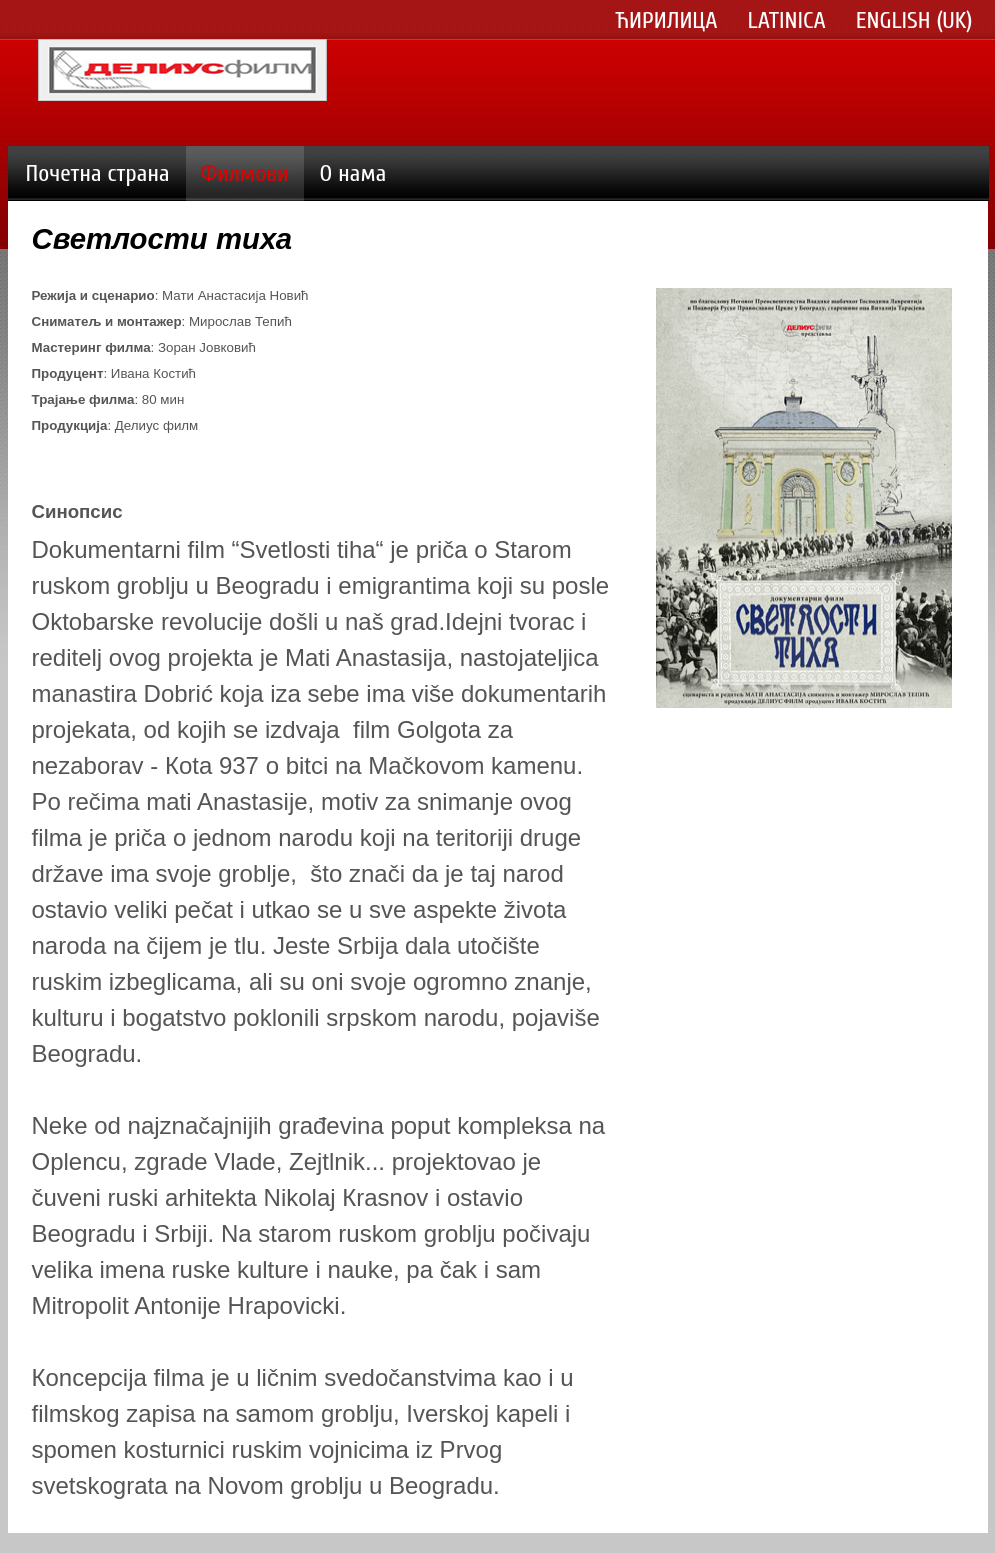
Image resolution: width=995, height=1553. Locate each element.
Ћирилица (667, 21)
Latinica (787, 21)
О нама (353, 173)
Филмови (245, 173)
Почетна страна (98, 173)
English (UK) (914, 21)
